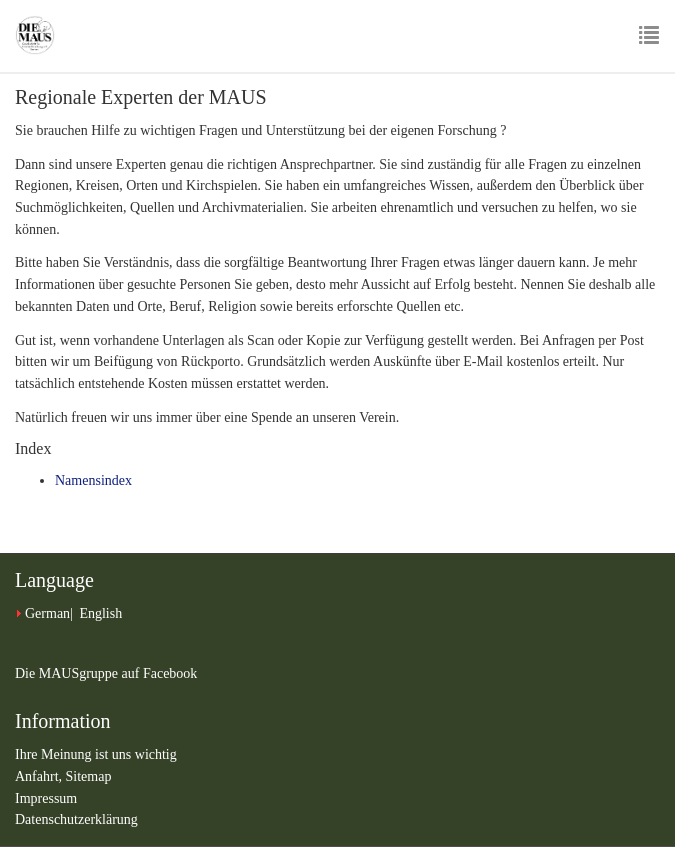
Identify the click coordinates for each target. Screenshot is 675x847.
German (47, 613)
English (100, 613)
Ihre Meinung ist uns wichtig (96, 754)
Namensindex (93, 480)
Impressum (46, 798)
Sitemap (89, 776)
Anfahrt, (40, 776)
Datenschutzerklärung (76, 819)
